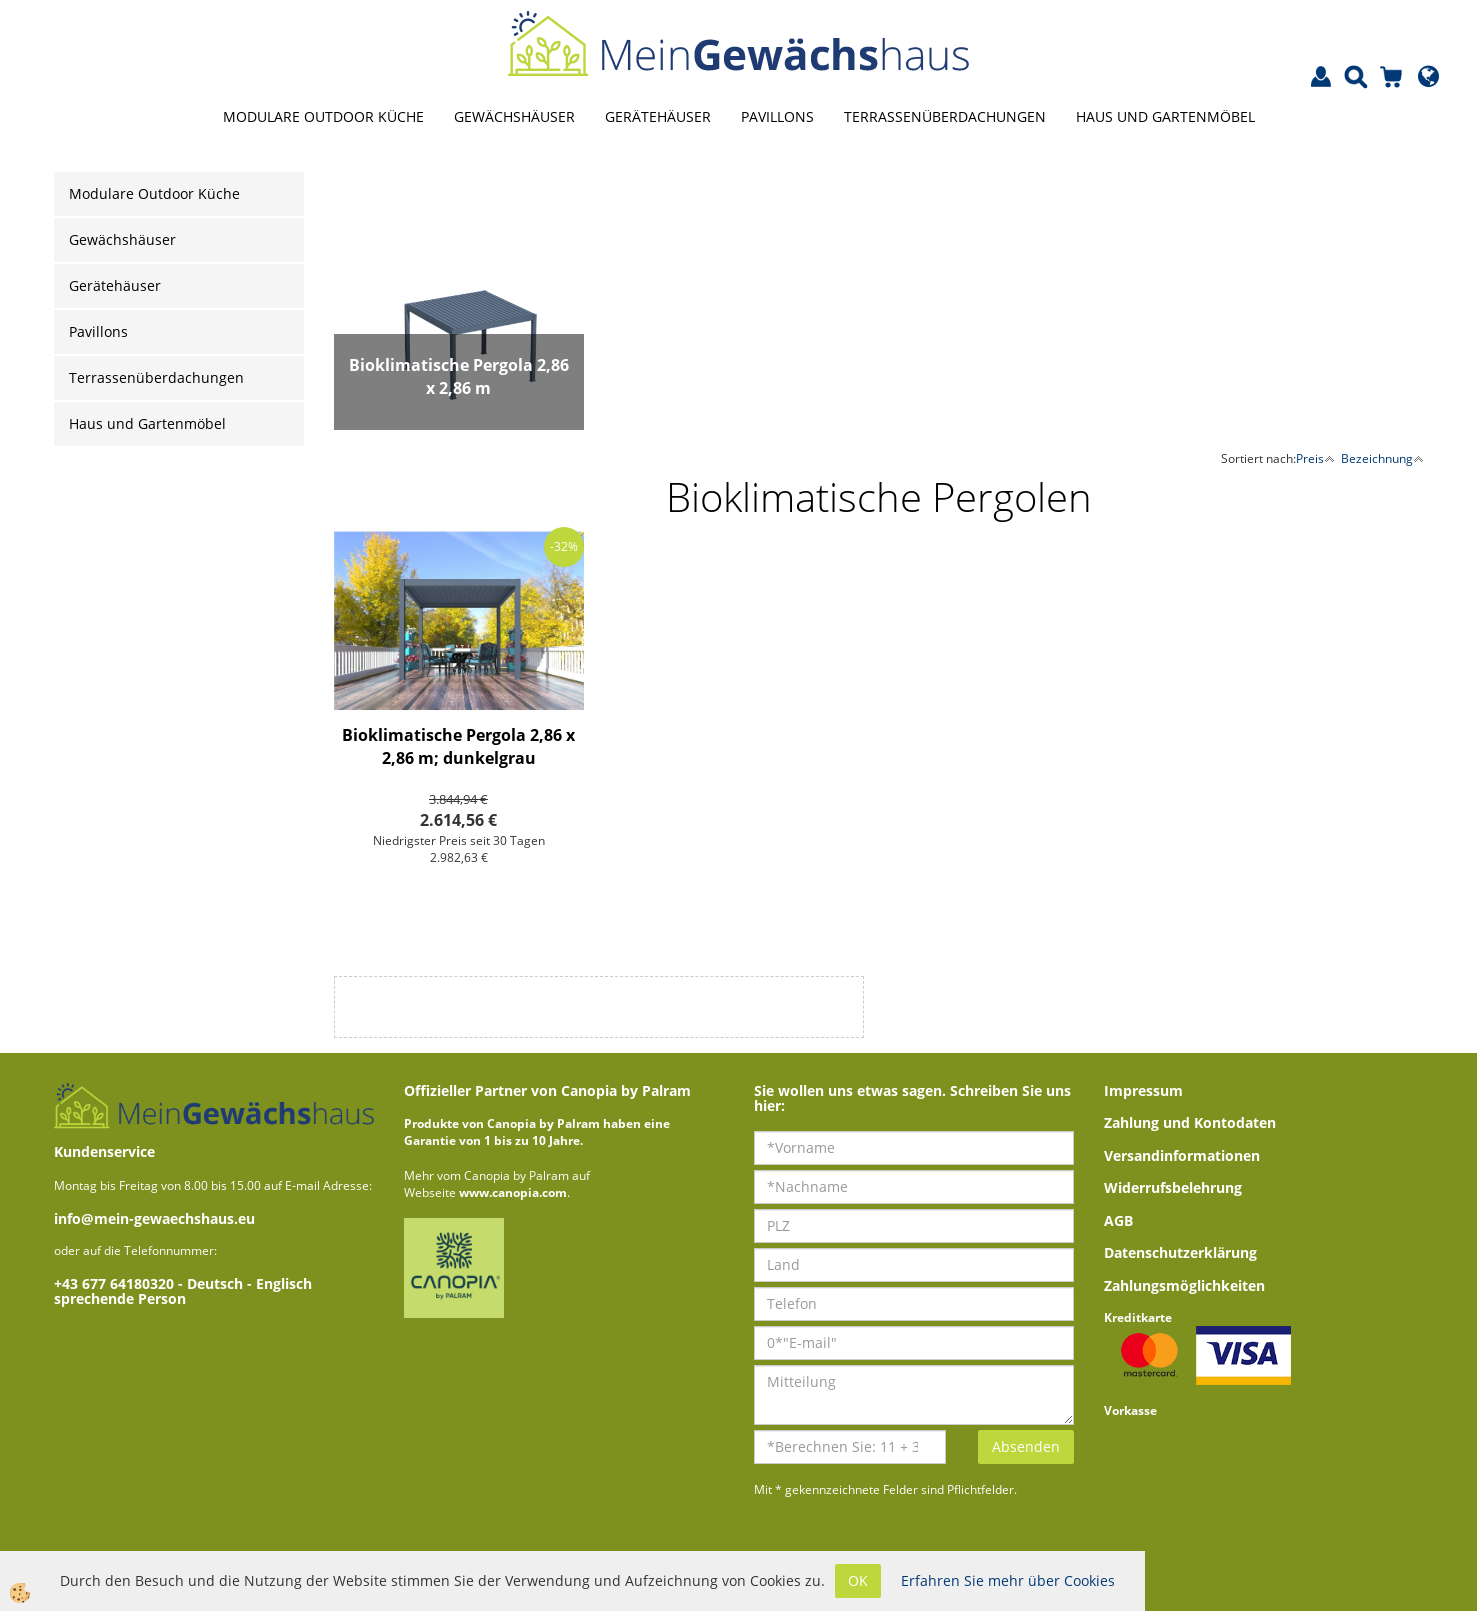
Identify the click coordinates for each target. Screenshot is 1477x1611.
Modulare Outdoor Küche (323, 116)
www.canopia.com (513, 1192)
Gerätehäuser (658, 116)
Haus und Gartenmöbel (1165, 116)
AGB (1118, 1220)
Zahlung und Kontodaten (1190, 1122)
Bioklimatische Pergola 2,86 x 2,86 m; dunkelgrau (458, 746)
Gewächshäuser (514, 116)
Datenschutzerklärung (1180, 1252)
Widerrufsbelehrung (1173, 1187)
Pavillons (777, 116)
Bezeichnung (1382, 458)
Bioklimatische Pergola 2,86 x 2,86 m (459, 376)
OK (858, 1580)
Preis (1315, 458)
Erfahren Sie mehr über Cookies (1008, 1580)
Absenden (1026, 1446)
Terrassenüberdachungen (945, 116)
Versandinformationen (1182, 1155)
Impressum (1143, 1090)
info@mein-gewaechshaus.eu (154, 1218)
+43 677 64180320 (116, 1283)
